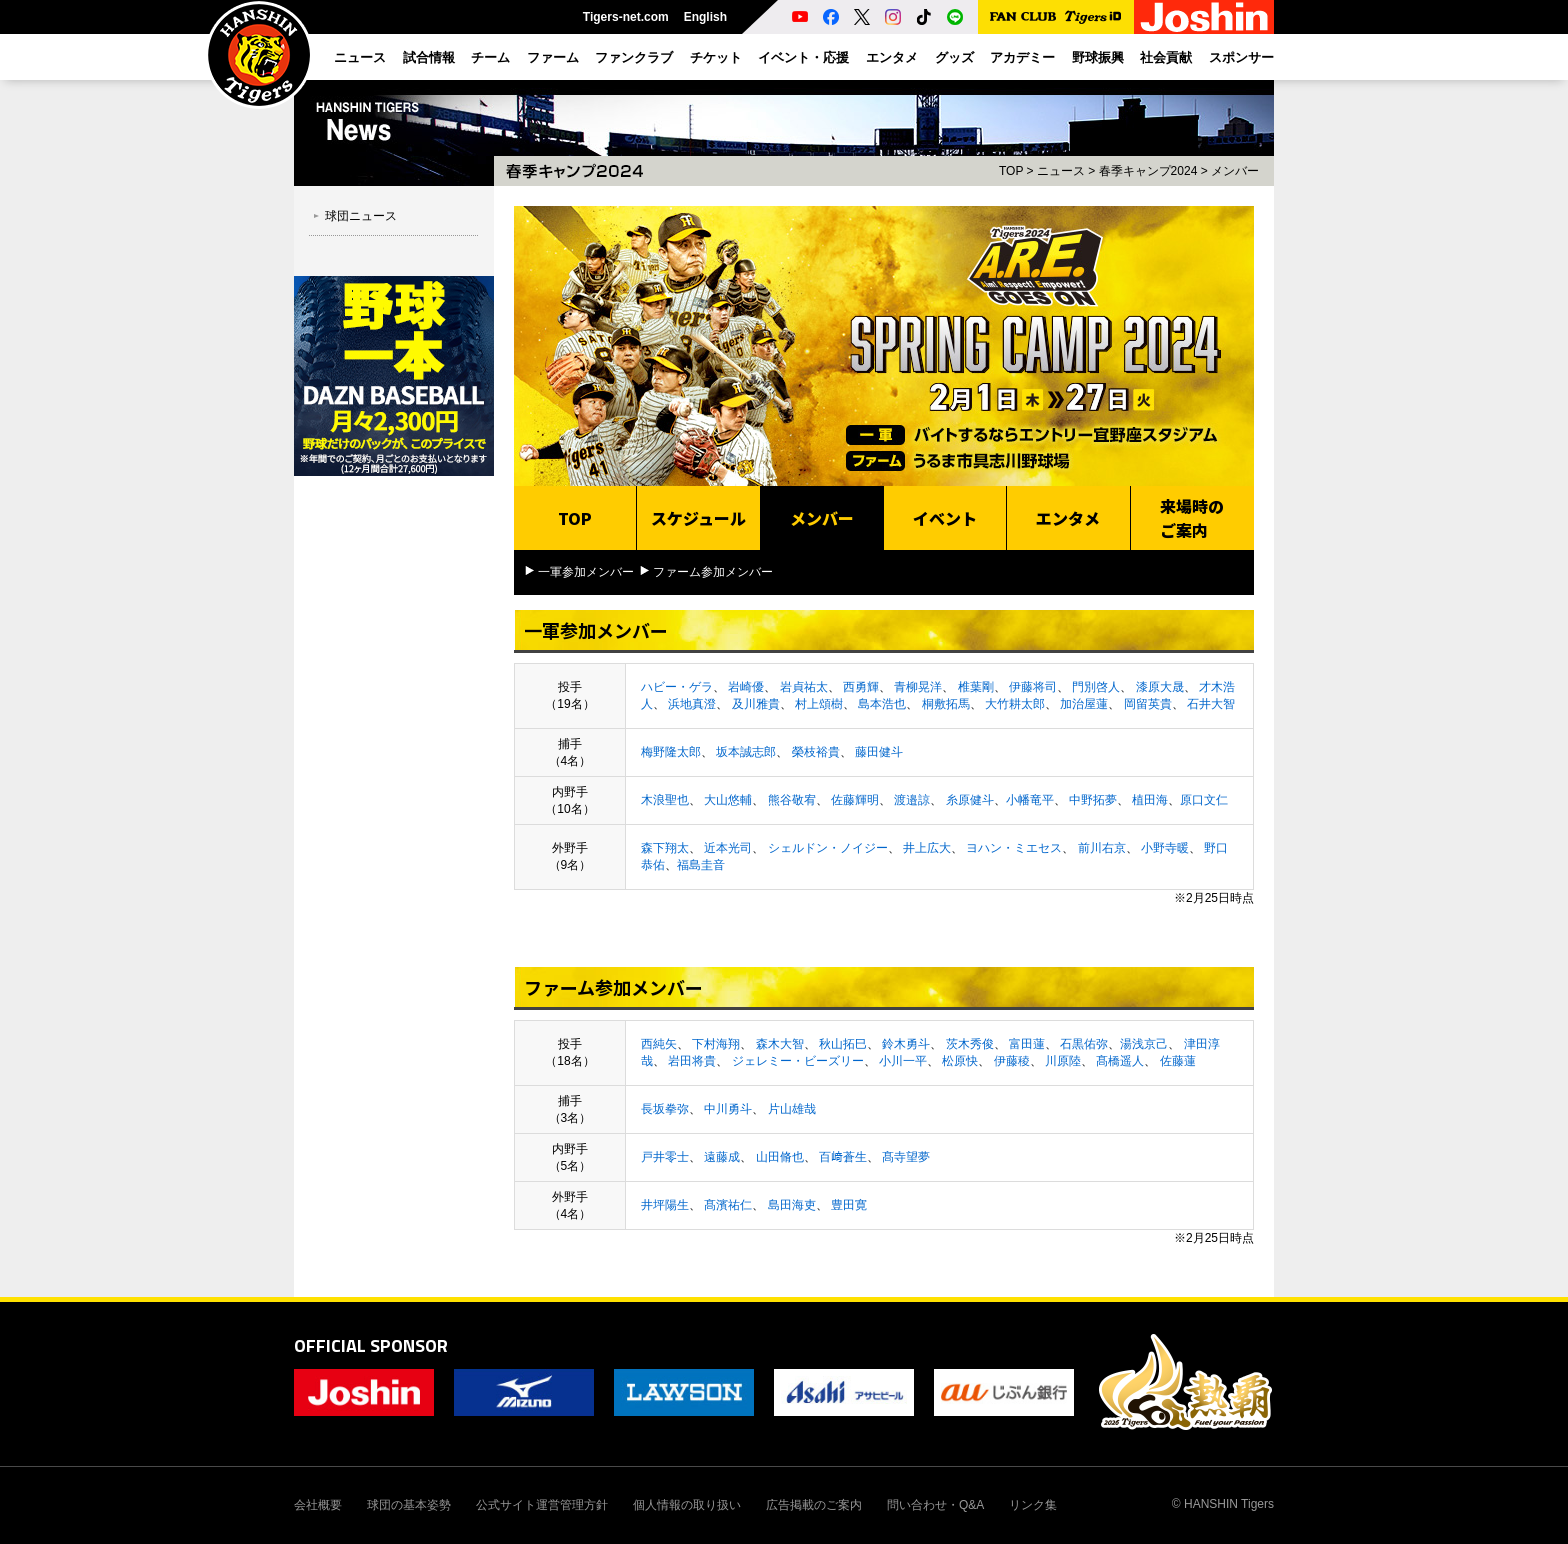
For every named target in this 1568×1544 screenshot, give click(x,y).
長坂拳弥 (665, 1109)
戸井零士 (665, 1157)
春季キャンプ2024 (1148, 171)
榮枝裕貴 (816, 752)
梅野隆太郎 (671, 752)
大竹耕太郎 (1015, 704)
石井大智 (1211, 704)
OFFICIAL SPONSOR (371, 1345)
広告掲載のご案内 (814, 1505)
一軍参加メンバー (586, 572)
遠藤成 (722, 1157)
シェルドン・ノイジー (828, 848)
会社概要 (318, 1505)
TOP (1011, 171)
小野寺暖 (1165, 848)
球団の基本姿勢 (409, 1505)
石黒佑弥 (1084, 1044)
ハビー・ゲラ (677, 687)
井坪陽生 (665, 1205)
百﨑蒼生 (843, 1157)
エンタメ (1068, 518)
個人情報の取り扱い (687, 1505)
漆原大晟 (1160, 687)
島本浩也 (882, 704)
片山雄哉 (792, 1109)
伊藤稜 (1012, 1061)
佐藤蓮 (1178, 1061)
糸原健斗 (970, 800)
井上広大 (927, 848)
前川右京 (1102, 848)
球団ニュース (361, 216)
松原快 (960, 1061)
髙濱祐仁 (728, 1205)
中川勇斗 (728, 1109)
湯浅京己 (1144, 1044)
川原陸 (1063, 1061)
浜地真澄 (692, 704)
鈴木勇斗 (906, 1044)
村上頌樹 (819, 704)
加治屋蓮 (1084, 704)
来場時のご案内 (1192, 518)
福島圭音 (701, 865)
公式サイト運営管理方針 (542, 1505)
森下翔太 (665, 848)
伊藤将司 (1033, 687)
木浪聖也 (665, 800)
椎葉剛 (976, 687)
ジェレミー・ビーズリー (798, 1061)
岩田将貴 (692, 1061)
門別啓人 (1096, 687)
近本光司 (728, 848)
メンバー (1235, 171)
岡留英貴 (1148, 704)
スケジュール (698, 518)
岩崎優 (746, 687)
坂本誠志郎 (746, 752)
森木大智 (780, 1044)
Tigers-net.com (626, 17)
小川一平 (903, 1061)
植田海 (1150, 800)
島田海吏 (792, 1205)
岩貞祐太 (804, 687)
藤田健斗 (879, 752)
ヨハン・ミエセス (1014, 848)
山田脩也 (780, 1157)
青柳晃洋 (918, 687)
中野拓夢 (1093, 800)
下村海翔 (716, 1044)
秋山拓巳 (843, 1044)
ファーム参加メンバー (713, 572)
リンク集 (1033, 1505)
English (705, 17)
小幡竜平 (1030, 800)
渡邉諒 (912, 800)
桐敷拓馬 (946, 704)
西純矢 (659, 1044)
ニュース (1061, 171)
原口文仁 (1204, 800)
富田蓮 (1027, 1044)
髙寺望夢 (906, 1157)
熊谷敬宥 (792, 800)
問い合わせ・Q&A (935, 1505)
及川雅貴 (756, 704)
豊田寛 (849, 1205)
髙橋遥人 (1120, 1061)
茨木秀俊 (970, 1044)
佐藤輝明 (855, 800)
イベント (945, 518)
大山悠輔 (728, 800)
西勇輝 (861, 687)
